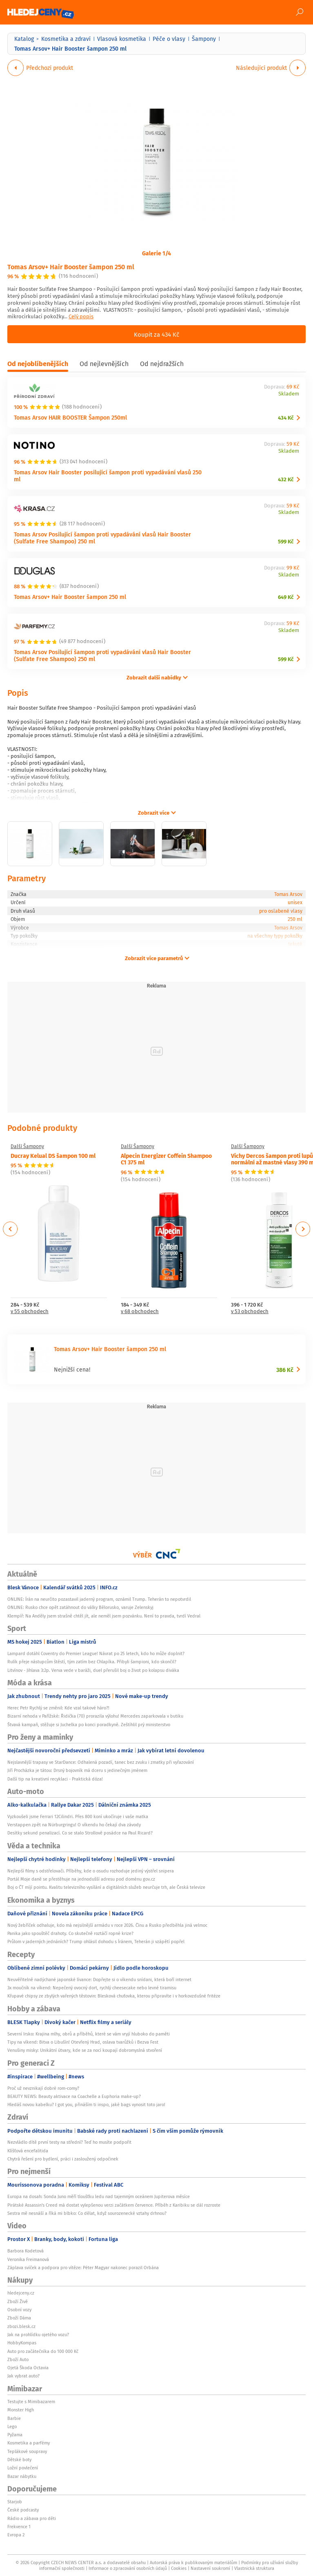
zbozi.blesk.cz (21, 2326)
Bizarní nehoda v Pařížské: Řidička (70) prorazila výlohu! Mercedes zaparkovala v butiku (95, 1716)
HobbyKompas (21, 2342)
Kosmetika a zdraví (66, 38)
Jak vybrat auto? (23, 2376)
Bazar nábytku (21, 2476)
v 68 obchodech (140, 1311)
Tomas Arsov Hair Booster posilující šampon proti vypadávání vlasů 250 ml (108, 475)
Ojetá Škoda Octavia (28, 2367)
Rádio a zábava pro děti (31, 2518)
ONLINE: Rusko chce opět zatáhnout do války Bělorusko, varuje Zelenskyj (80, 1607)
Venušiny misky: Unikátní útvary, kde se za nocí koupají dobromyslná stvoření (84, 2050)
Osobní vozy (19, 2309)
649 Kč (285, 597)
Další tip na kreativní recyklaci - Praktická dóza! (55, 1779)
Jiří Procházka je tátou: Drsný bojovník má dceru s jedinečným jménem (77, 1770)
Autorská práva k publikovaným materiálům (193, 2562)
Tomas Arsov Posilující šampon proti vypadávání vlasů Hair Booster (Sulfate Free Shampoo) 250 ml (102, 537)
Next (303, 1229)
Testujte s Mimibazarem (31, 2401)
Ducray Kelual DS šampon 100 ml (53, 1155)
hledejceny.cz (20, 2293)
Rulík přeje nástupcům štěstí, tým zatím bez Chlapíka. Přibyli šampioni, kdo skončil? (91, 1661)
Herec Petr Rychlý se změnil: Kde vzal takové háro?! (58, 1708)
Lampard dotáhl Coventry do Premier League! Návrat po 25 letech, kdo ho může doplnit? (95, 1653)
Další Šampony (27, 1146)
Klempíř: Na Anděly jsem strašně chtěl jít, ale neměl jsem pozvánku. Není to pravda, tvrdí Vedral (103, 1616)
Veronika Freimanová (28, 2259)
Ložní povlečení (22, 2467)
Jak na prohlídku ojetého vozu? (38, 2334)
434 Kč (285, 417)
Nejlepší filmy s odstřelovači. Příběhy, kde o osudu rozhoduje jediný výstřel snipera (90, 1871)
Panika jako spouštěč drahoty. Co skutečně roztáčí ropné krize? (70, 1933)
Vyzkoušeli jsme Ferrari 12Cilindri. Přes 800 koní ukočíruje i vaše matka (77, 1816)
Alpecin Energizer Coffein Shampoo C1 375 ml (166, 1159)
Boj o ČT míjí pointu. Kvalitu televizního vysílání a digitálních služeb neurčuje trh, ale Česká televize (106, 1887)
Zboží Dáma (19, 2318)
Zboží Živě (17, 2301)
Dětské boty (19, 2459)
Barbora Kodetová (25, 2251)
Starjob (14, 2501)
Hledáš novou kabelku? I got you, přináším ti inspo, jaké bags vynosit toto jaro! (86, 2104)
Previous (10, 1229)
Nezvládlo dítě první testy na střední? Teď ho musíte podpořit (69, 2142)
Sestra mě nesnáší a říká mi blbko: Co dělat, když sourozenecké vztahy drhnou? (86, 2213)
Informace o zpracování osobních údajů (128, 2568)
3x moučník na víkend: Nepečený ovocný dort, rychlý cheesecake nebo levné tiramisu (91, 1987)
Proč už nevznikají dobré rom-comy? (43, 2088)
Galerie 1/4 (156, 253)
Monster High (20, 2409)
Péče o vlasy (169, 38)
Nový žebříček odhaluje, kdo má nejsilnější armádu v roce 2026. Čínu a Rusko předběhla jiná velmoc (107, 1925)
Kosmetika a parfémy (28, 2443)
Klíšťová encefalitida (27, 2150)
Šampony (204, 38)
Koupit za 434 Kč (156, 334)
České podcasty (23, 2510)
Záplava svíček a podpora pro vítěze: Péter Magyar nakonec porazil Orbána (83, 2267)
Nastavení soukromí (210, 2568)
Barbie (14, 2418)
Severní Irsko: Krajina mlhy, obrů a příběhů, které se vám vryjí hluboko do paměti (88, 2034)
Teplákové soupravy (27, 2451)
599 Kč (285, 541)
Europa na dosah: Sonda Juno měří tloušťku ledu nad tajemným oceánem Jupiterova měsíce (98, 2196)
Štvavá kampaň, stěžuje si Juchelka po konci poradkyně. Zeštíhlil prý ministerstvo (88, 1724)
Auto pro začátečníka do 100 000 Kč (42, 2351)
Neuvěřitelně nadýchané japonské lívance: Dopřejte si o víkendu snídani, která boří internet (99, 1979)
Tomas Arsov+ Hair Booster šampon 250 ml (70, 266)
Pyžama (14, 2434)
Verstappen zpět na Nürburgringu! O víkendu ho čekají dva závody (74, 1824)
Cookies (178, 2568)
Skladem (288, 394)
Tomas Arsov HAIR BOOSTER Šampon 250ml (70, 417)
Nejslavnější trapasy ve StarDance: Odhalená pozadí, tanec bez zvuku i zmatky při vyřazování (100, 1762)
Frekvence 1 (19, 2526)
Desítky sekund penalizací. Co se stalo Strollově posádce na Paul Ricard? (80, 1833)
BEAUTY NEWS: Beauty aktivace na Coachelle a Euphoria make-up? (74, 2096)
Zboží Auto (18, 2359)
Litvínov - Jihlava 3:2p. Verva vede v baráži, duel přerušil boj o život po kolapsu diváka (93, 1670)
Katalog (24, 38)
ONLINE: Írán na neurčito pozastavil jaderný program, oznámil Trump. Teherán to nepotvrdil (99, 1599)
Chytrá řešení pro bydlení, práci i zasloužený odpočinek (62, 2159)
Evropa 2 (15, 2534)
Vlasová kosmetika (121, 38)
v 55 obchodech (30, 1311)
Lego (12, 2426)
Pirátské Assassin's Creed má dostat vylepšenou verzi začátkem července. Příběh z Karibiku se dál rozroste (113, 2205)
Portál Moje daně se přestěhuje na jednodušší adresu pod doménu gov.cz (81, 1879)
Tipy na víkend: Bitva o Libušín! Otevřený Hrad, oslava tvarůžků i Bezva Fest (82, 2042)
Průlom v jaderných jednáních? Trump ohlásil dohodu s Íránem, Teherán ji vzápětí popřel (95, 1941)
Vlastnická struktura (254, 2568)
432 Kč (285, 479)
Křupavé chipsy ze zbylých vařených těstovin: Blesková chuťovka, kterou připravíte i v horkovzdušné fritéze (113, 1996)
